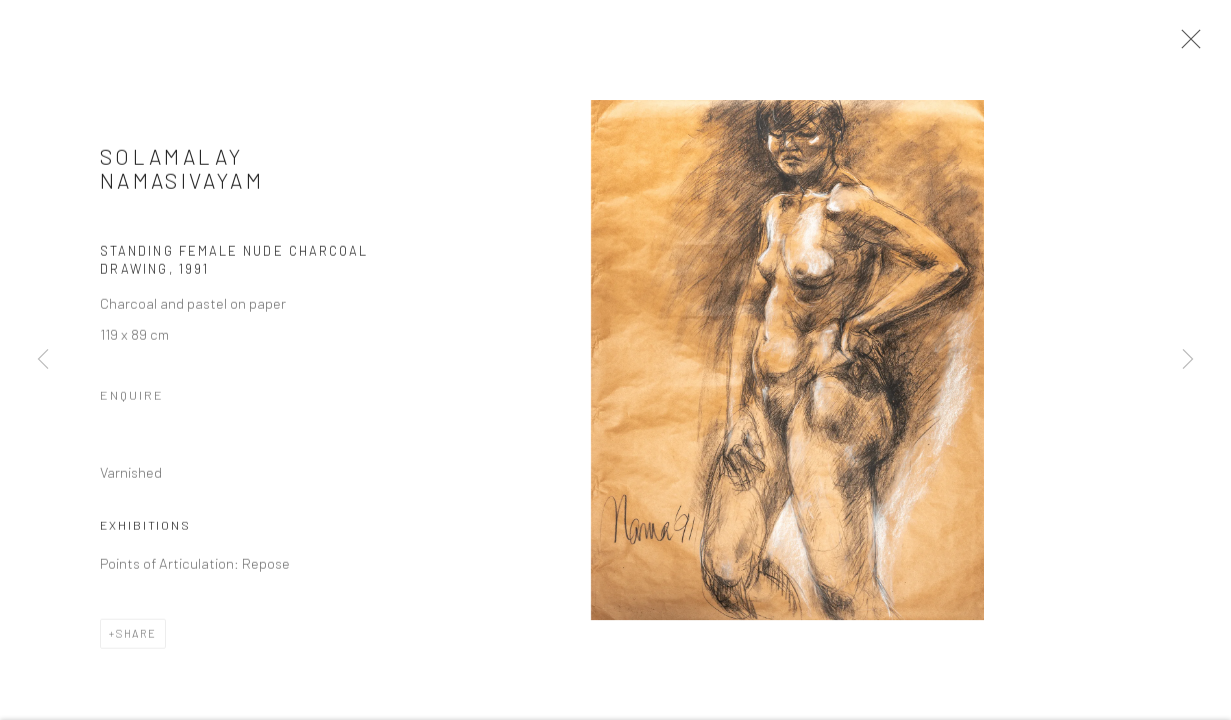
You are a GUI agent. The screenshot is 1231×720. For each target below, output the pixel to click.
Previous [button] (43, 360)
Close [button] (1187, 45)
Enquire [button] (132, 401)
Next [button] (1188, 360)
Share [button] (136, 638)
